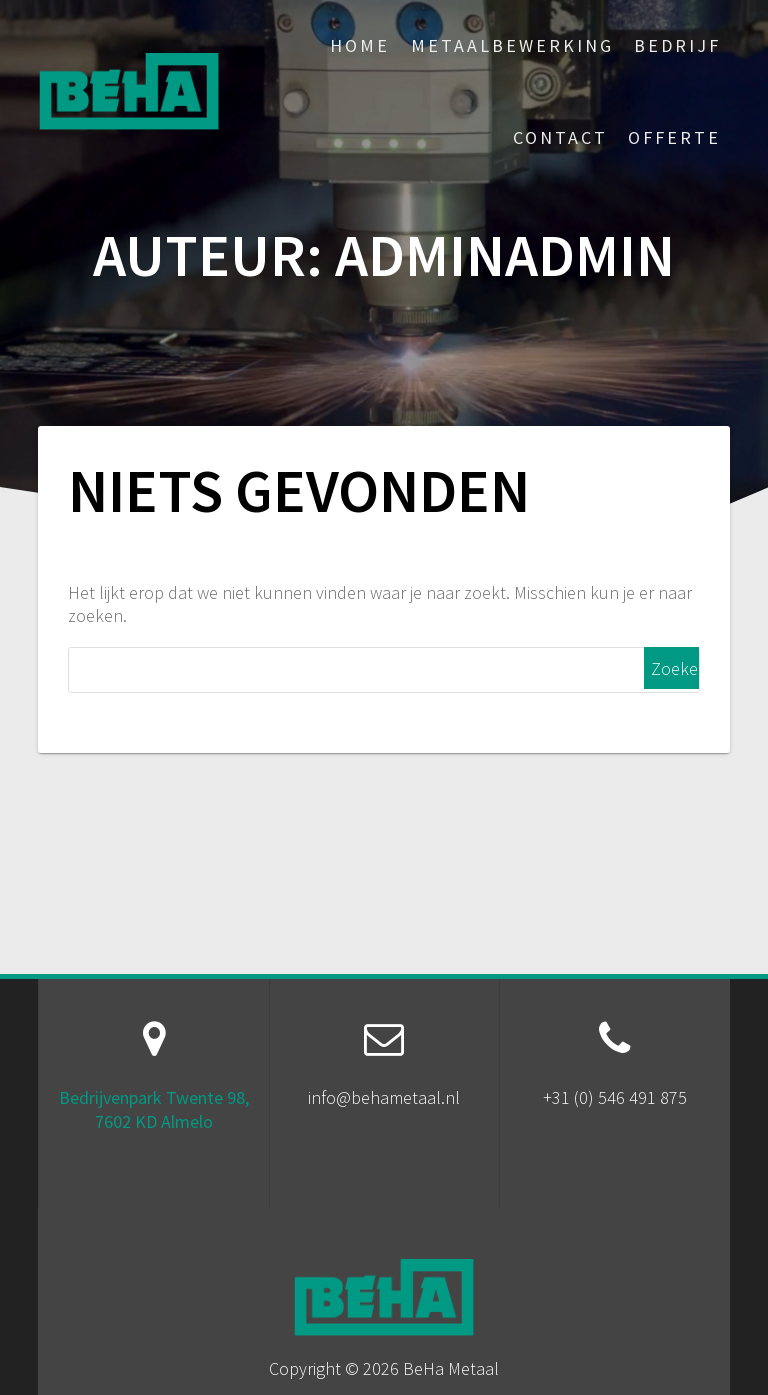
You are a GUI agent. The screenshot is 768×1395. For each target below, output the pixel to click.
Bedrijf (677, 45)
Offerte (674, 137)
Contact (560, 137)
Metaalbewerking (512, 45)
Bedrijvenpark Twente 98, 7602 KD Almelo (154, 1109)
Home (360, 45)
